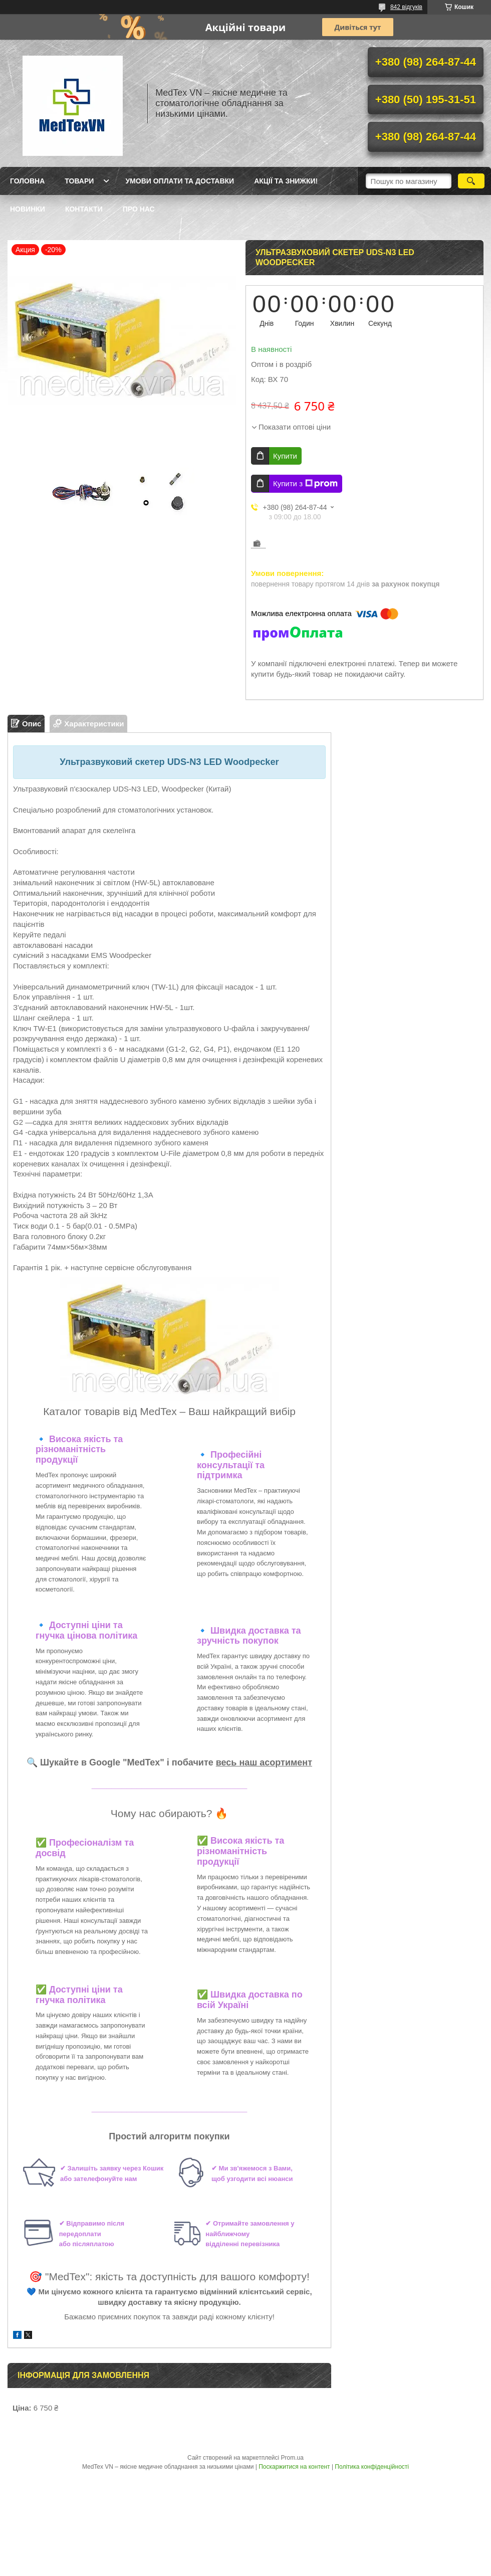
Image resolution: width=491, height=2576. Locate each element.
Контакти (84, 209)
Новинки (27, 209)
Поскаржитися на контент (294, 2466)
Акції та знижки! (286, 181)
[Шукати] (471, 180)
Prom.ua (292, 2457)
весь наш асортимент (264, 1762)
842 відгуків (406, 7)
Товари (79, 181)
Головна (27, 181)
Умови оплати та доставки (179, 181)
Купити (285, 456)
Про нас (139, 209)
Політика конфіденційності (372, 2466)
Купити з (305, 483)
